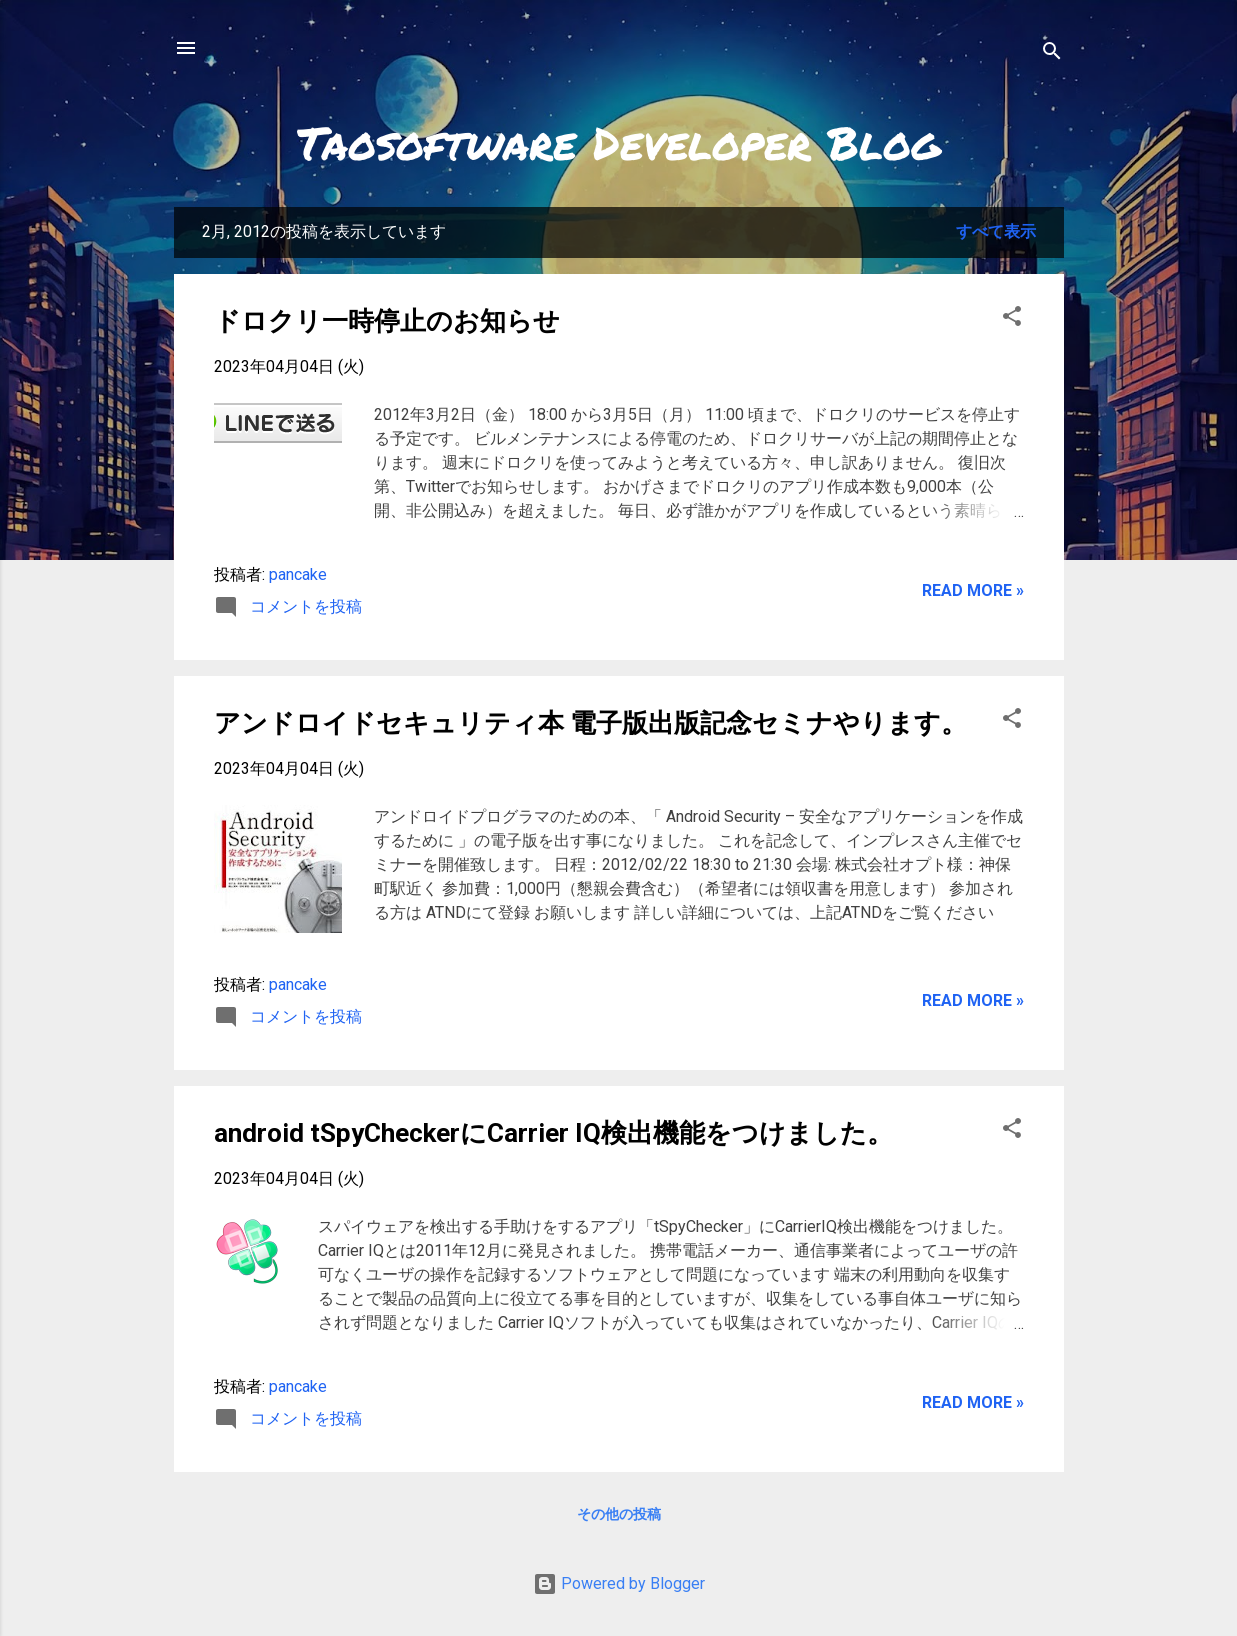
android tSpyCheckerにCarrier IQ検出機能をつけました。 (553, 1133)
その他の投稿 (619, 1514)
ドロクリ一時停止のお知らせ (387, 321)
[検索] (1052, 54)
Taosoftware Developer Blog (618, 142)
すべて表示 (996, 231)
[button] (1012, 319)
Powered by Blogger (619, 1583)
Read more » (973, 590)
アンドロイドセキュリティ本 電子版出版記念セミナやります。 (590, 723)
